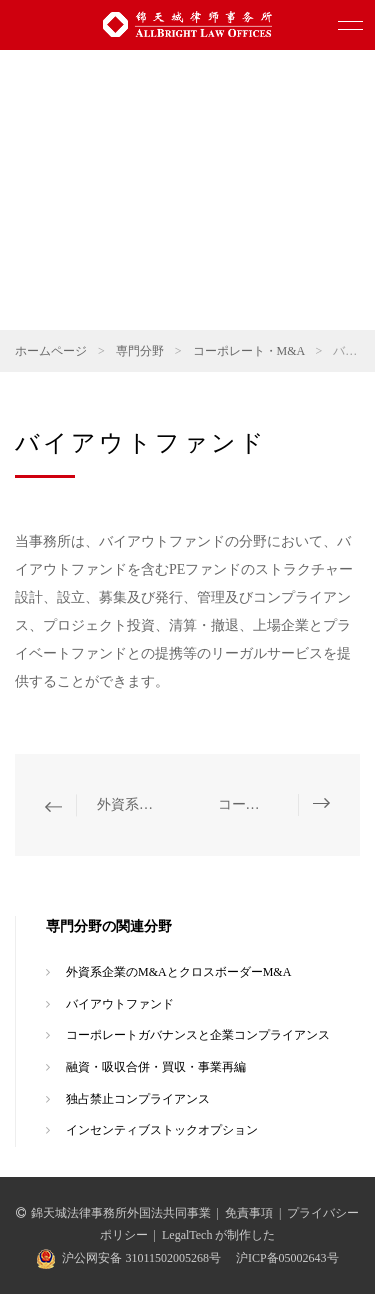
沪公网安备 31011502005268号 (141, 1258)
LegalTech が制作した (218, 1235)
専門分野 (140, 351)
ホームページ (51, 351)
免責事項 (249, 1213)
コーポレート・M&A (249, 351)
